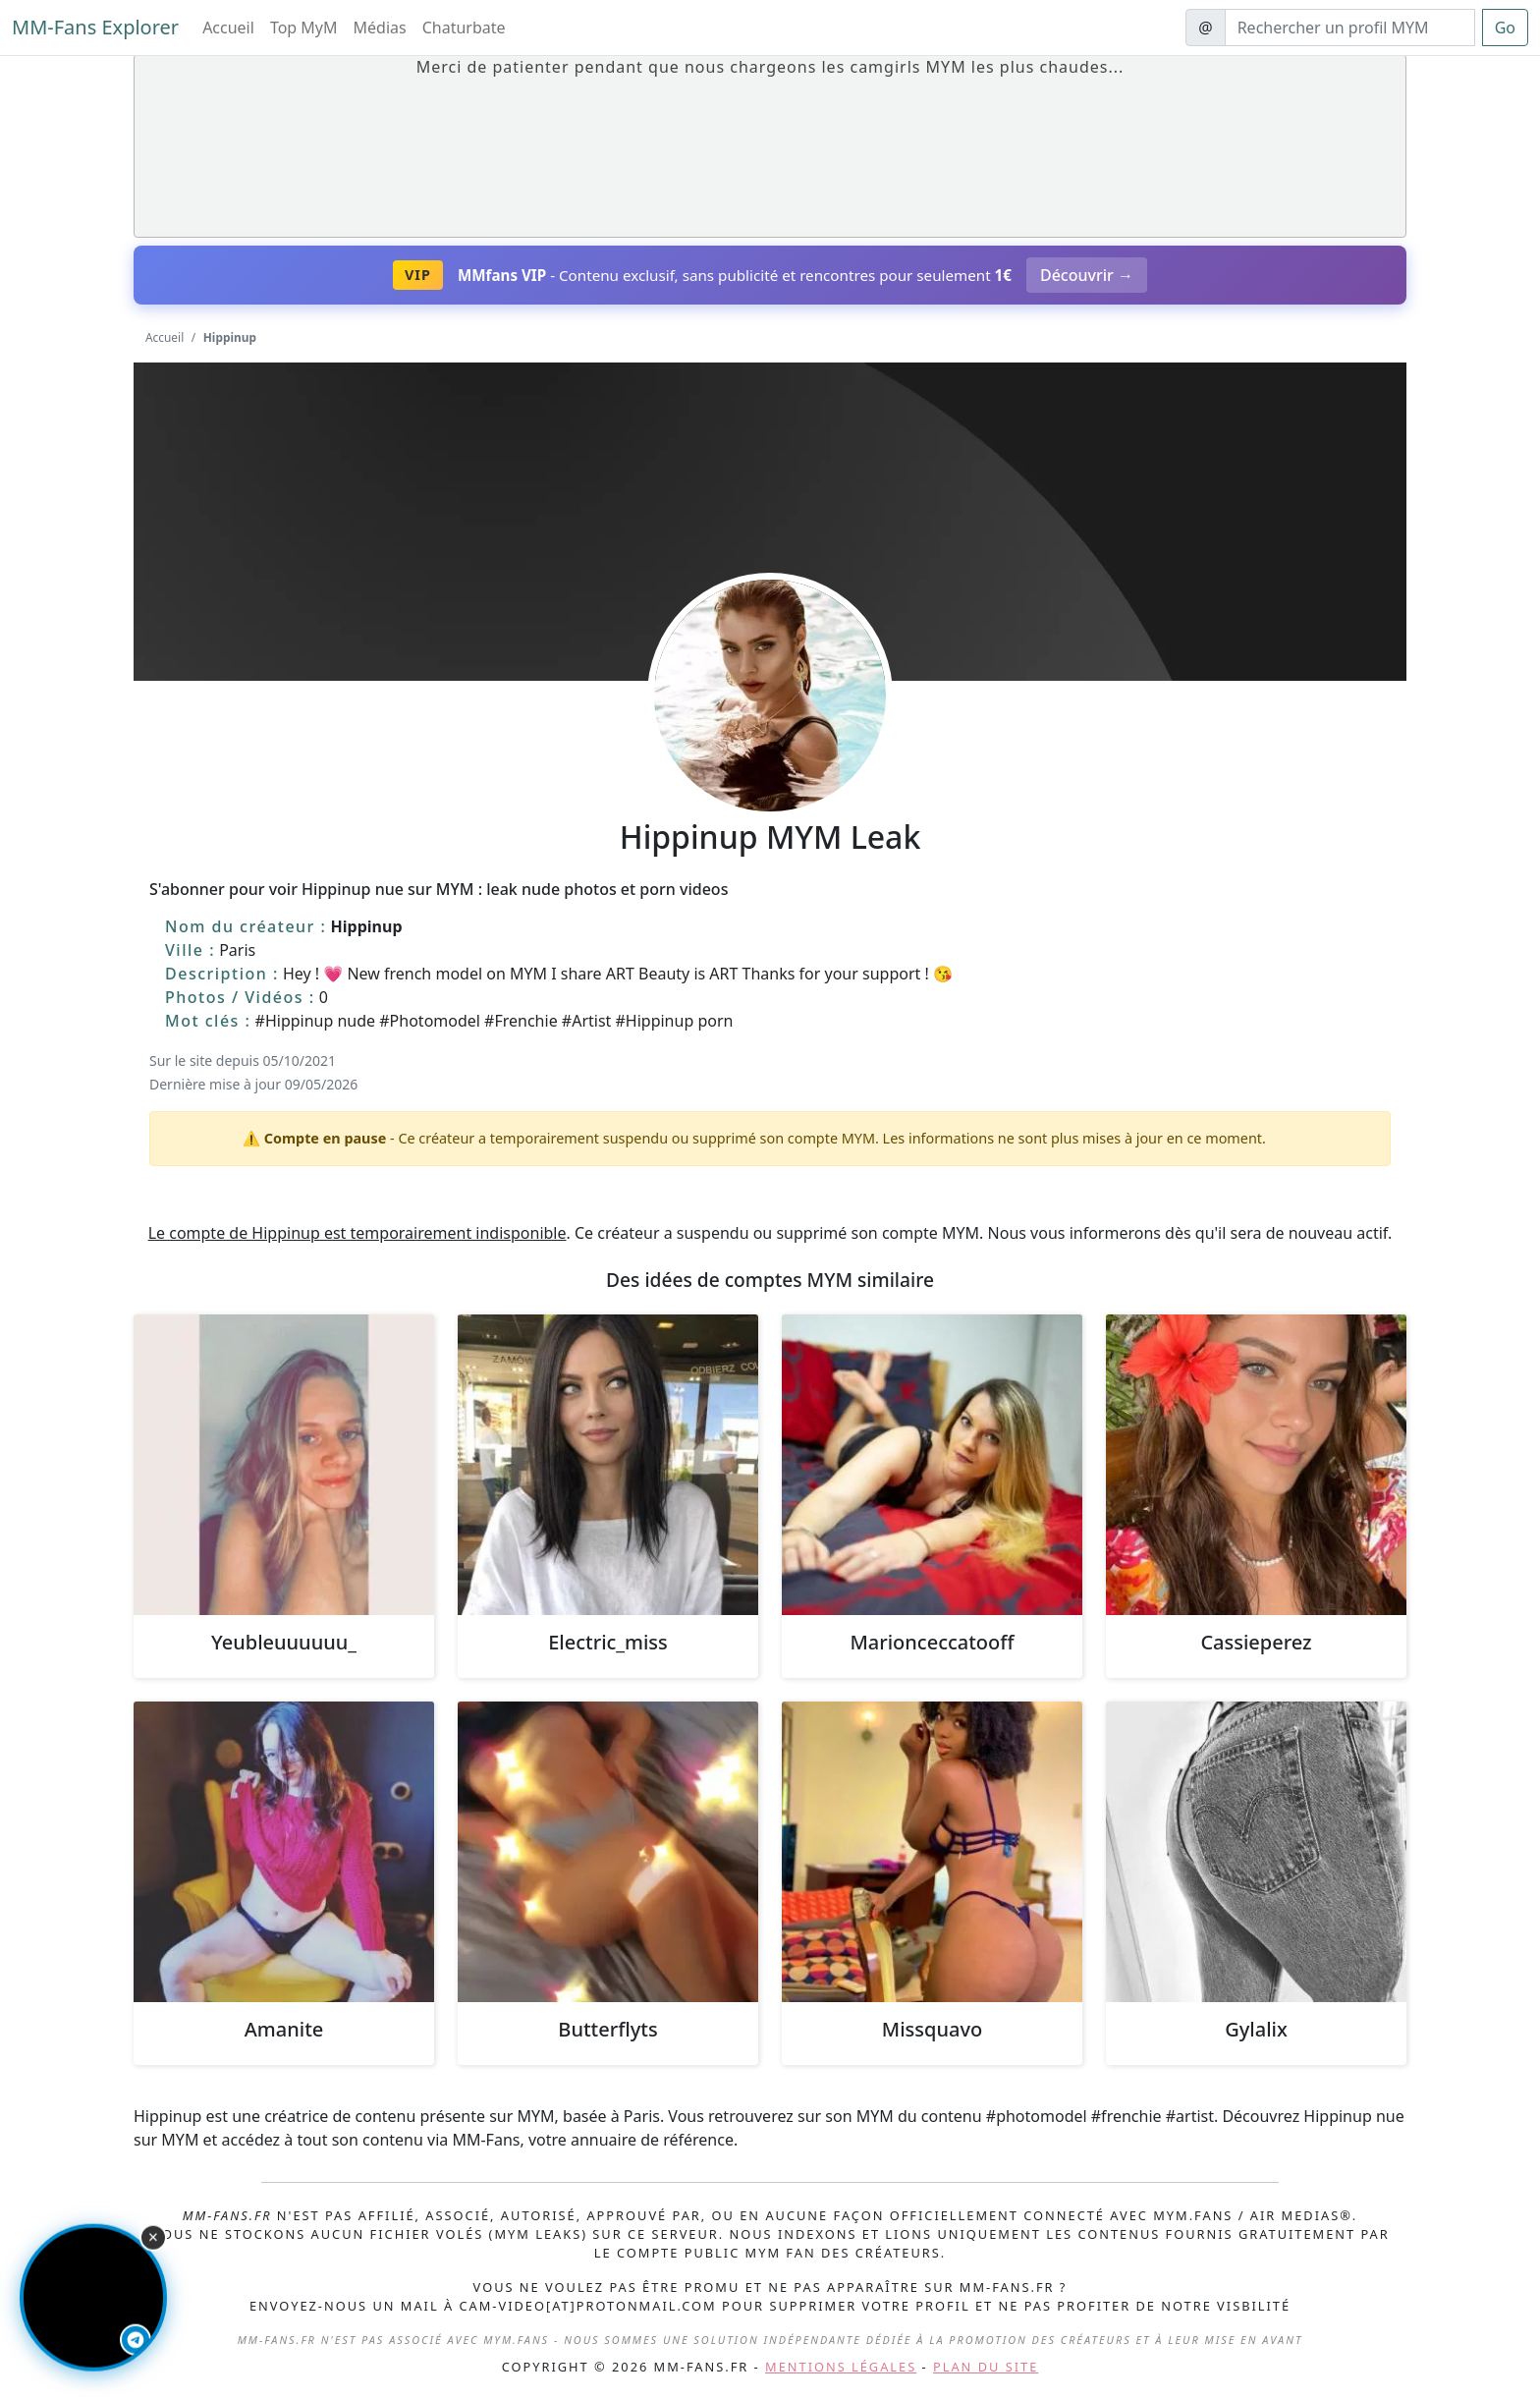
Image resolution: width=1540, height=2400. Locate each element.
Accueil (228, 27)
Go (1505, 27)
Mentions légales (840, 2366)
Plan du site (985, 2366)
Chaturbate (464, 27)
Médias (380, 27)
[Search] (1350, 27)
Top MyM (304, 27)
